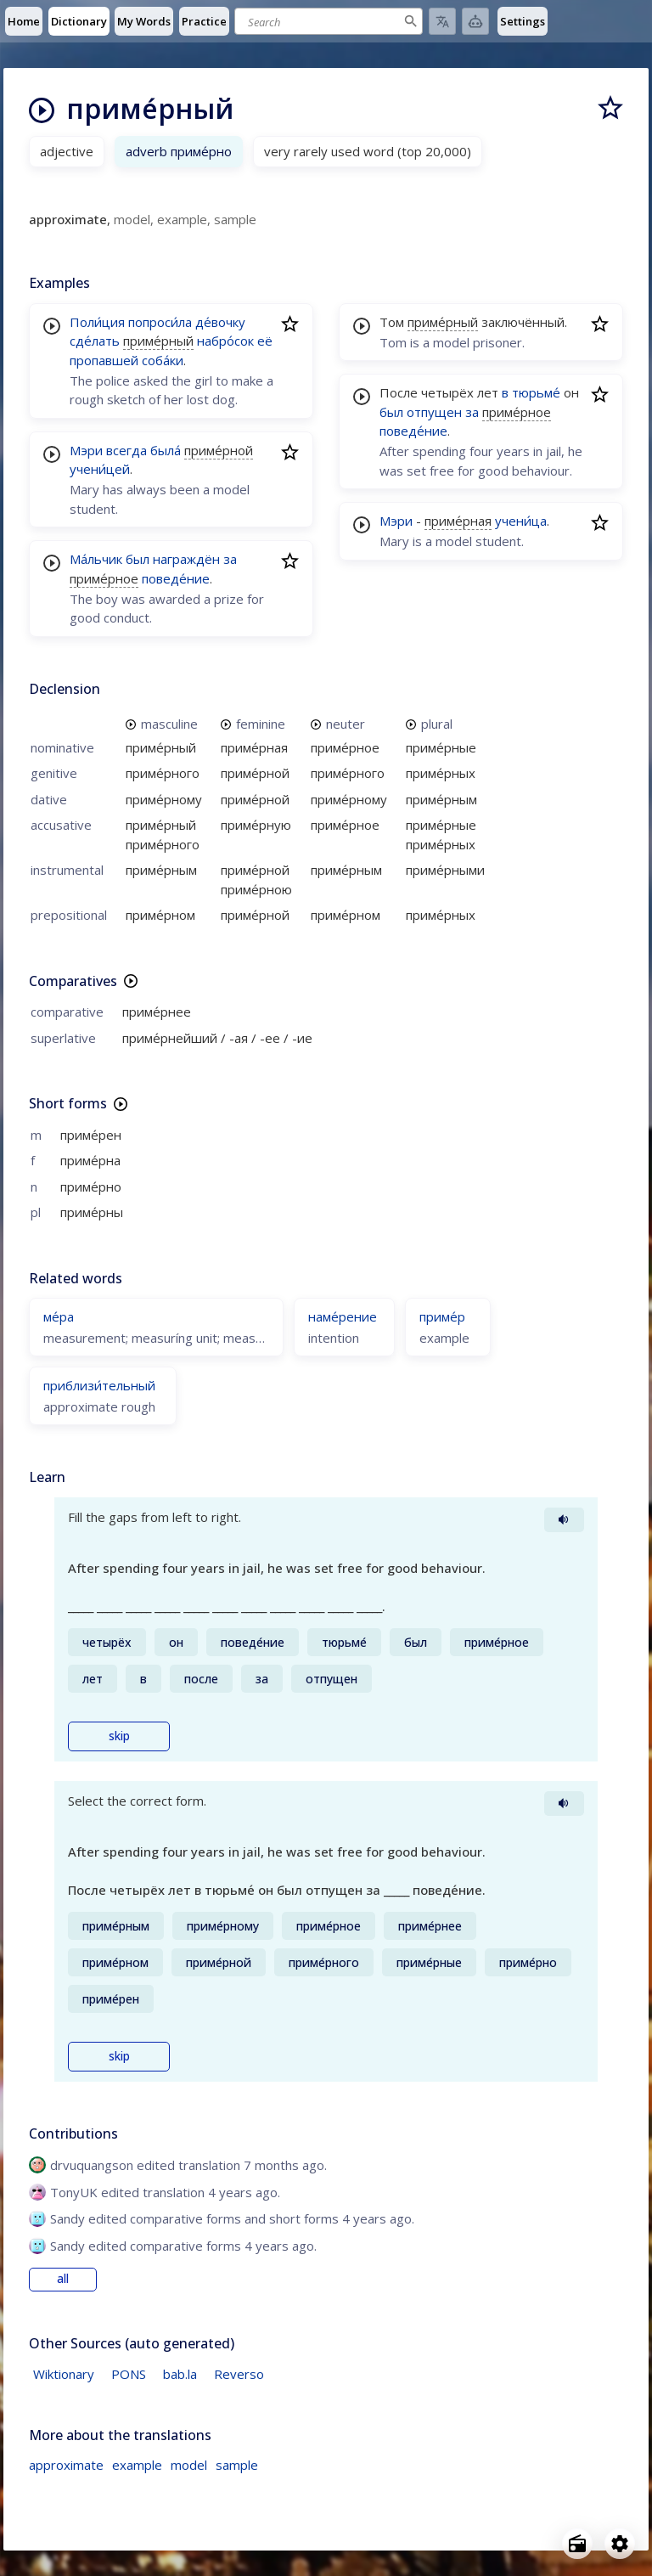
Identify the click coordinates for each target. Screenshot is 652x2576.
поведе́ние (176, 578)
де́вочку (220, 321)
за (230, 558)
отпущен (434, 411)
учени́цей (100, 468)
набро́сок (225, 340)
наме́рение (342, 1316)
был (137, 558)
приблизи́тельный (99, 1385)
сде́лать (95, 340)
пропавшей (104, 360)
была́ (165, 450)
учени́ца (521, 520)
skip (119, 1736)
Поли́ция (97, 321)
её (265, 340)
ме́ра (58, 1316)
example (137, 2464)
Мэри (86, 450)
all (63, 2278)
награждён (186, 558)
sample (237, 2464)
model (189, 2464)
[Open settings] (619, 2543)
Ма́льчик (96, 558)
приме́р (442, 1316)
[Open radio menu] (577, 2543)
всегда (126, 450)
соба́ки (162, 360)
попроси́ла (160, 321)
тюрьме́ (536, 392)
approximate (66, 2464)
